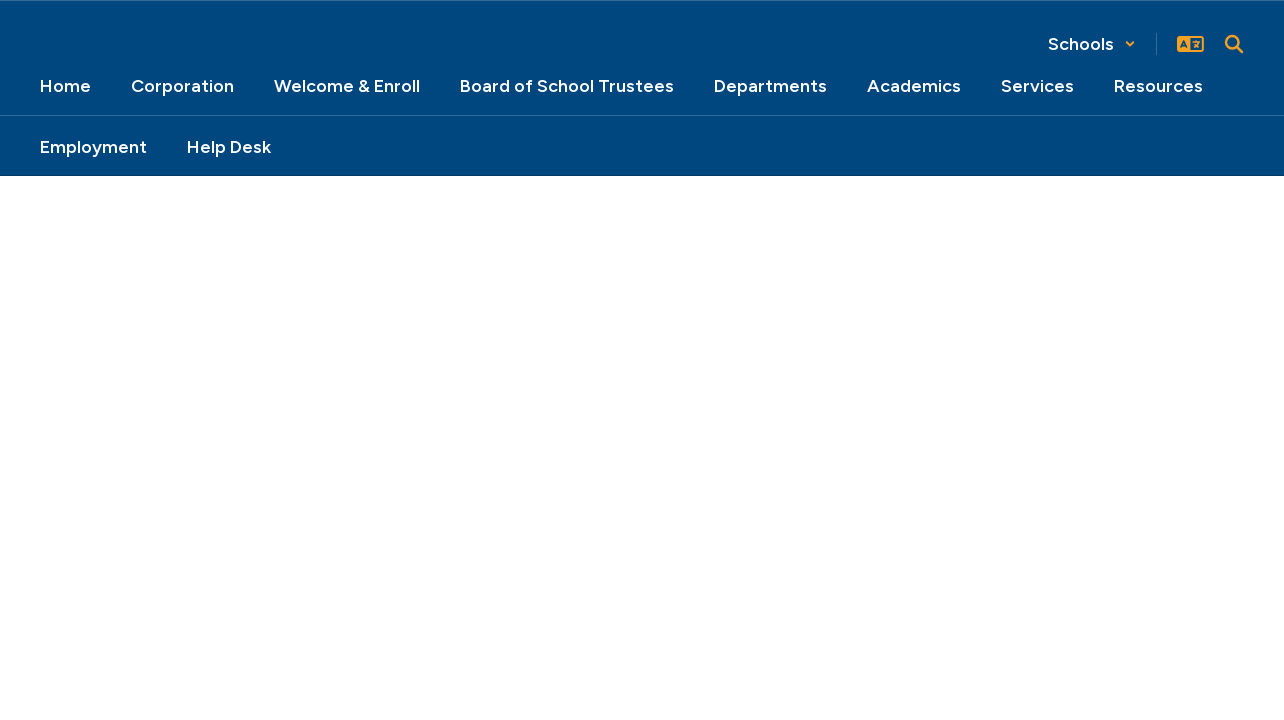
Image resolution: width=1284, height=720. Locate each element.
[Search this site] (1234, 44)
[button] (1092, 44)
